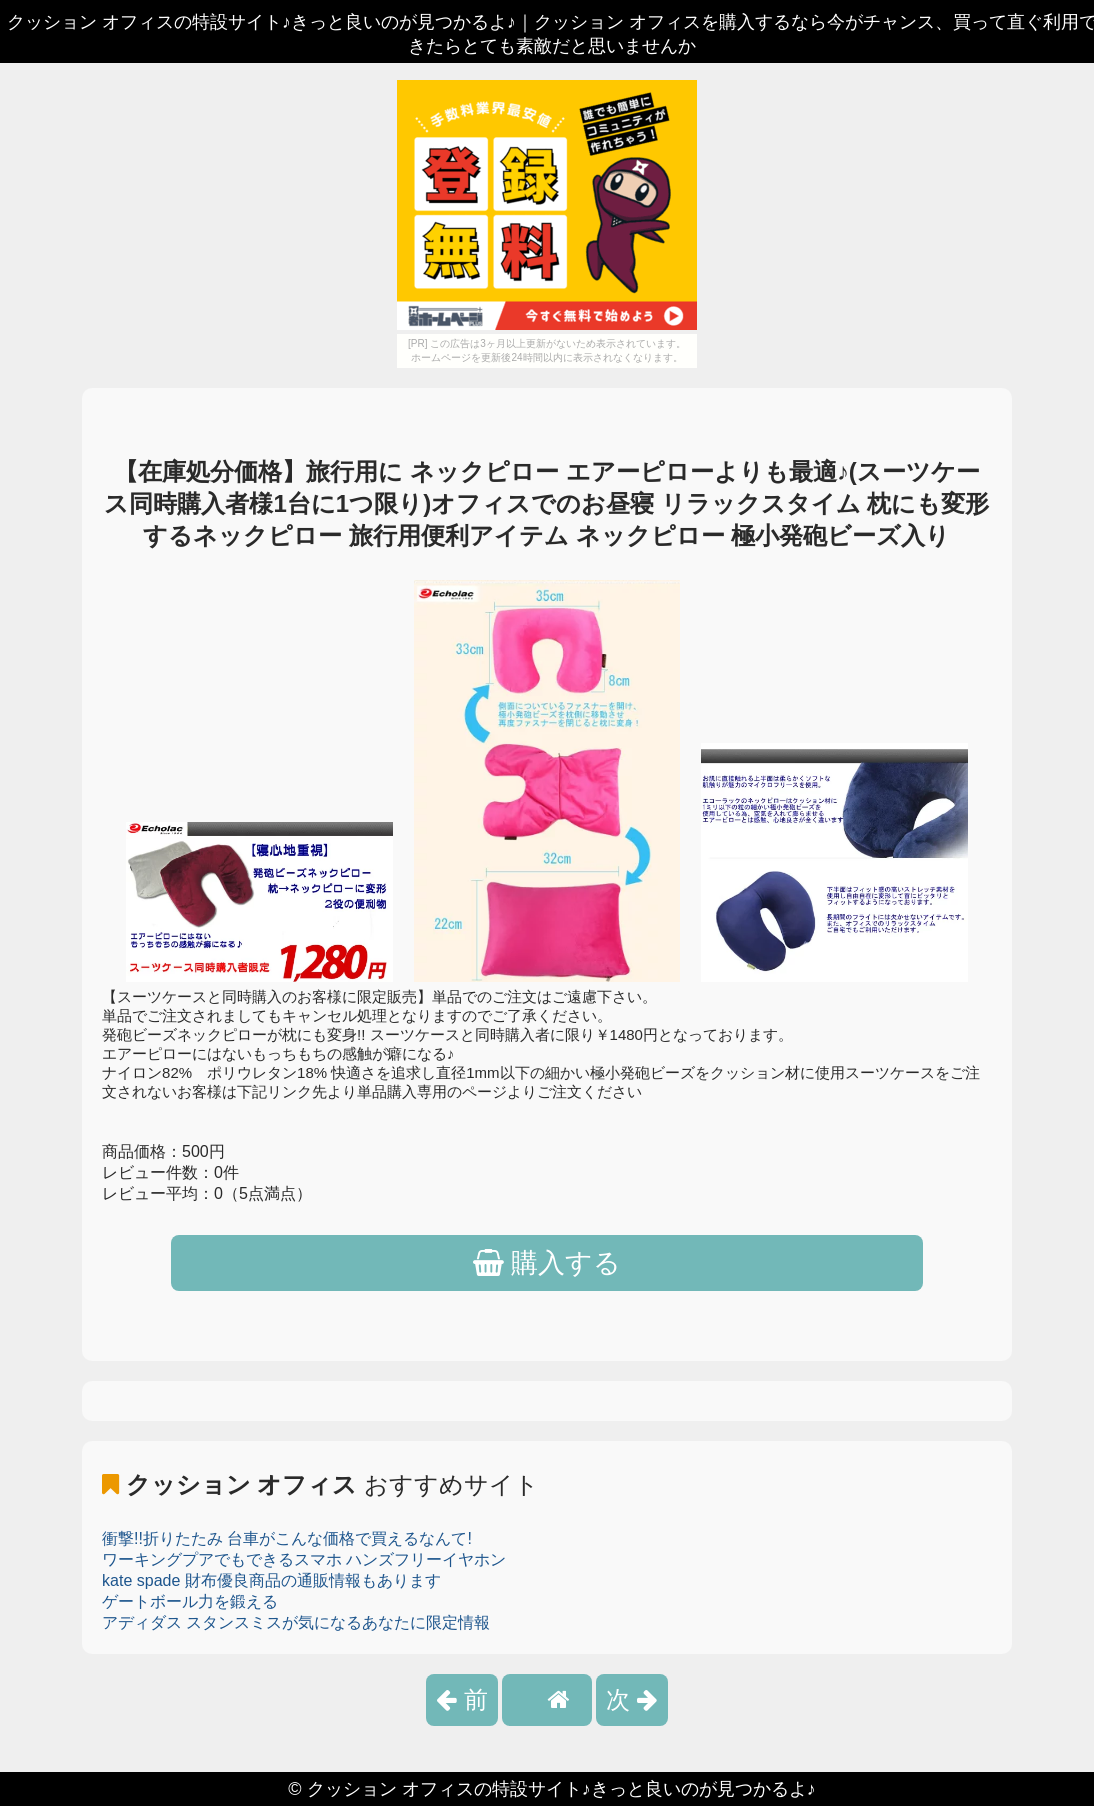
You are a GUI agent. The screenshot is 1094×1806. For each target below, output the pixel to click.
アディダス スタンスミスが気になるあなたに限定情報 (296, 1622)
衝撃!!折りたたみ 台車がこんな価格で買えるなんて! (287, 1538)
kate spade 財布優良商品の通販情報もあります (271, 1580)
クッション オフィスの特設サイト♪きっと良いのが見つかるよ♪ (561, 1789)
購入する (547, 1263)
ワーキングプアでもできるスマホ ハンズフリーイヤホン (304, 1559)
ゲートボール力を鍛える (190, 1601)
